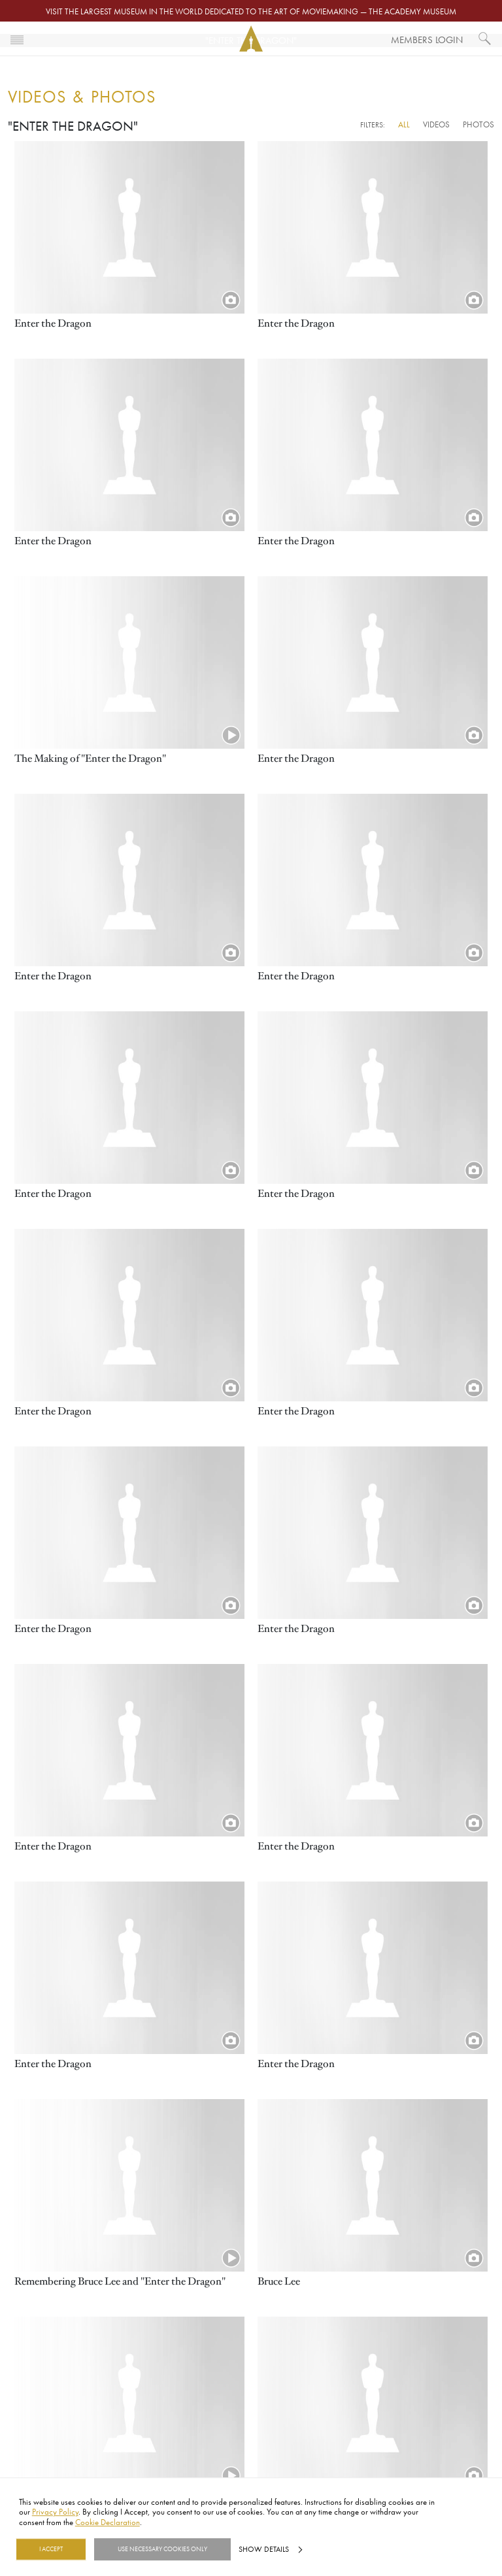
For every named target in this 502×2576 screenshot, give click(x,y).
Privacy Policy (55, 2512)
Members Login (427, 39)
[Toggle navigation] (17, 39)
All (404, 124)
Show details (264, 2549)
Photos (478, 124)
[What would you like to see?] (485, 39)
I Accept (51, 2549)
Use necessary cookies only (162, 2549)
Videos (436, 124)
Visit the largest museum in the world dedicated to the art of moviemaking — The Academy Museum (251, 11)
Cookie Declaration (107, 2522)
